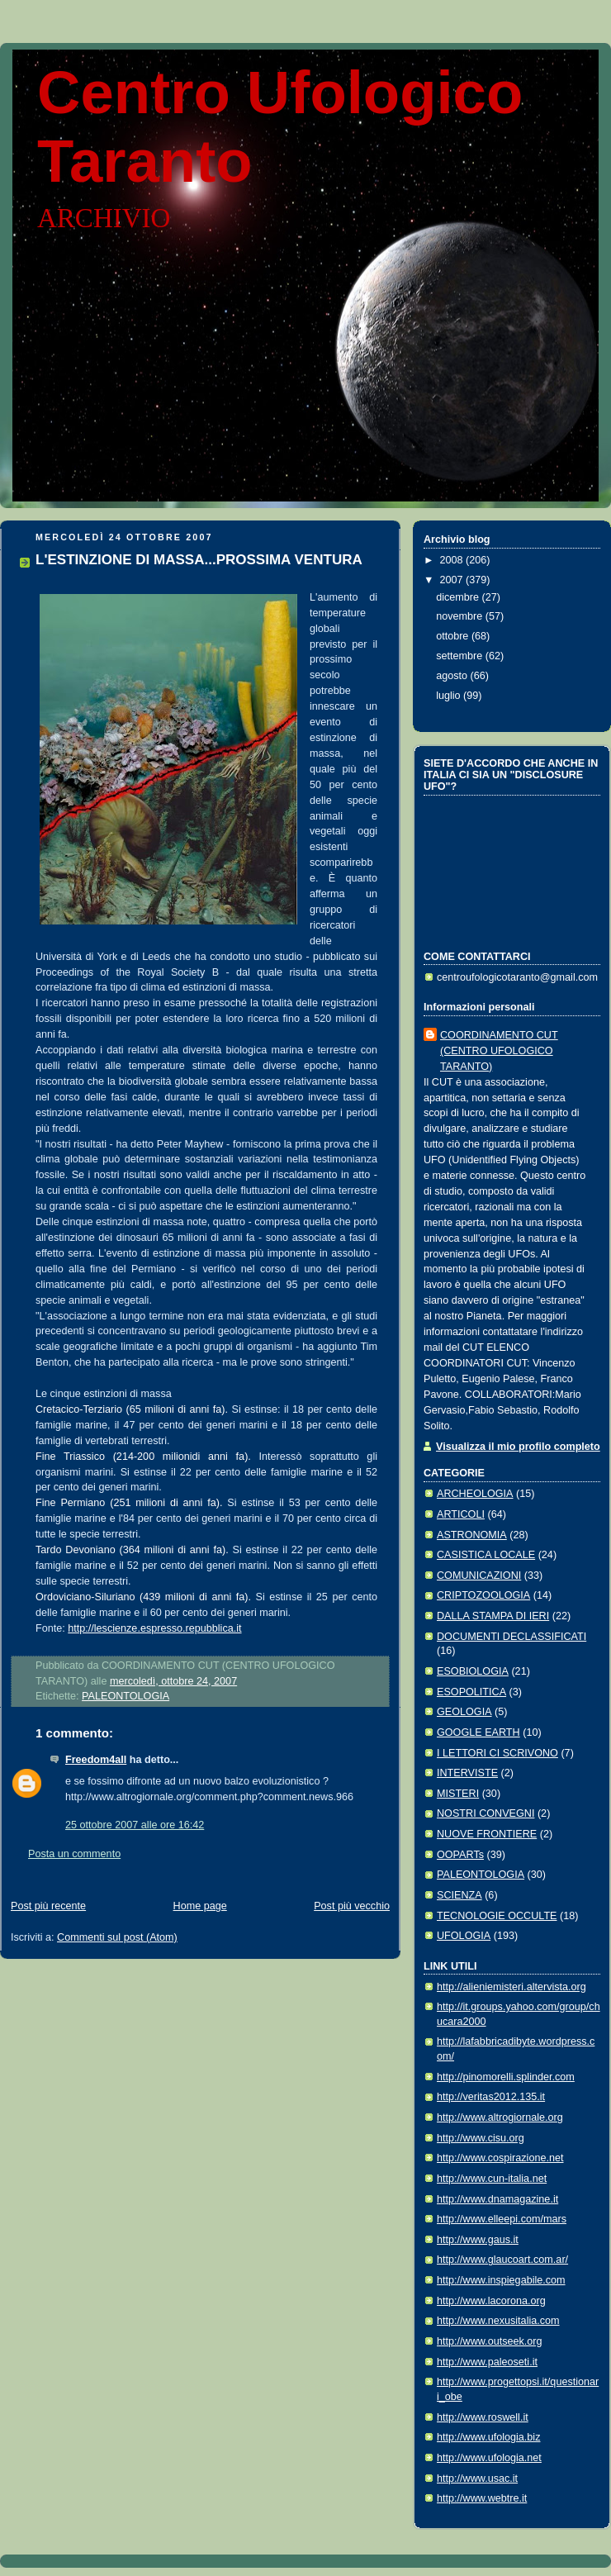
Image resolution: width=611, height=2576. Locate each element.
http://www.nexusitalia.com (498, 2320)
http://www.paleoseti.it (487, 2362)
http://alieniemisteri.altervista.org (511, 1987)
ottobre (453, 636)
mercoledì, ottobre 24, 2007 (173, 1681)
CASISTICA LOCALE (486, 1555)
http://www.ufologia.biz (488, 2437)
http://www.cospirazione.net (500, 2158)
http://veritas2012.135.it (491, 2097)
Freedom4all (95, 1760)
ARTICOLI (461, 1514)
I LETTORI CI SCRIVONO (497, 1753)
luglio (449, 695)
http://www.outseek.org (489, 2341)
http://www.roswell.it (482, 2417)
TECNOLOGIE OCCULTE (497, 1916)
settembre (460, 656)
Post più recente (48, 1906)
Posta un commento (74, 1854)
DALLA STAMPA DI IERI (493, 1616)
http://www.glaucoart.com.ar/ (502, 2259)
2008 (453, 560)
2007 (453, 580)
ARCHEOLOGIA (475, 1493)
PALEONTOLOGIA (125, 1696)
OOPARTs (460, 1855)
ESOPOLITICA (471, 1692)
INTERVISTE (467, 1773)
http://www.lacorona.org (491, 2301)
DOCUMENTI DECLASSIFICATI (511, 1636)
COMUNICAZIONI (479, 1575)
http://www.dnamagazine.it (497, 2199)
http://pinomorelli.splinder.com (506, 2077)
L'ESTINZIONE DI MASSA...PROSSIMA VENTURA (199, 560)
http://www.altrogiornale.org (500, 2117)
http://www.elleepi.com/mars (501, 2219)
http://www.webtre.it (482, 2498)
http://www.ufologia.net (489, 2458)
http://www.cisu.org (480, 2138)
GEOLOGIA (464, 1712)
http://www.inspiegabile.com (501, 2280)
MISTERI (458, 1793)
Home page (200, 1906)
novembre (460, 616)
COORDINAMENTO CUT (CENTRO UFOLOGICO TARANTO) (499, 1050)
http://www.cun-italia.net (492, 2178)
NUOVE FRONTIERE (487, 1834)
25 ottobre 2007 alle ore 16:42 (134, 1825)
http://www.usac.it (477, 2478)
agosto (453, 676)
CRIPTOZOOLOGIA (483, 1595)
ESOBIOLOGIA (473, 1671)
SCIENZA (459, 1895)
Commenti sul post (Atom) (117, 1937)
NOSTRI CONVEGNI (485, 1813)
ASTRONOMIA (472, 1535)
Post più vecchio (352, 1906)
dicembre (458, 597)
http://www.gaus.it (478, 2240)
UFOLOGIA (463, 1936)
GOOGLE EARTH (478, 1732)
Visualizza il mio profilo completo (518, 1446)
